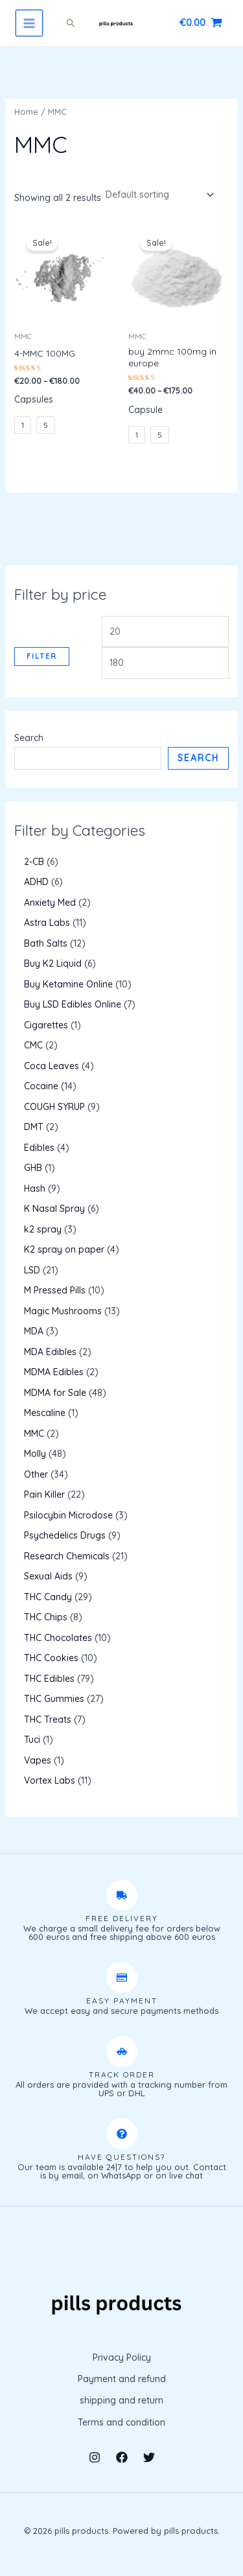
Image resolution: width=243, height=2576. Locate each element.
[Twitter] (149, 2457)
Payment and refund (122, 2379)
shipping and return (121, 2400)
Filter (42, 656)
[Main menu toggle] (29, 23)
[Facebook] (122, 2457)
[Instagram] (94, 2457)
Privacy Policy (122, 2357)
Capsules (33, 399)
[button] (71, 23)
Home (26, 111)
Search (28, 738)
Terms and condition (121, 2422)
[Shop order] (158, 194)
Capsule (145, 410)
